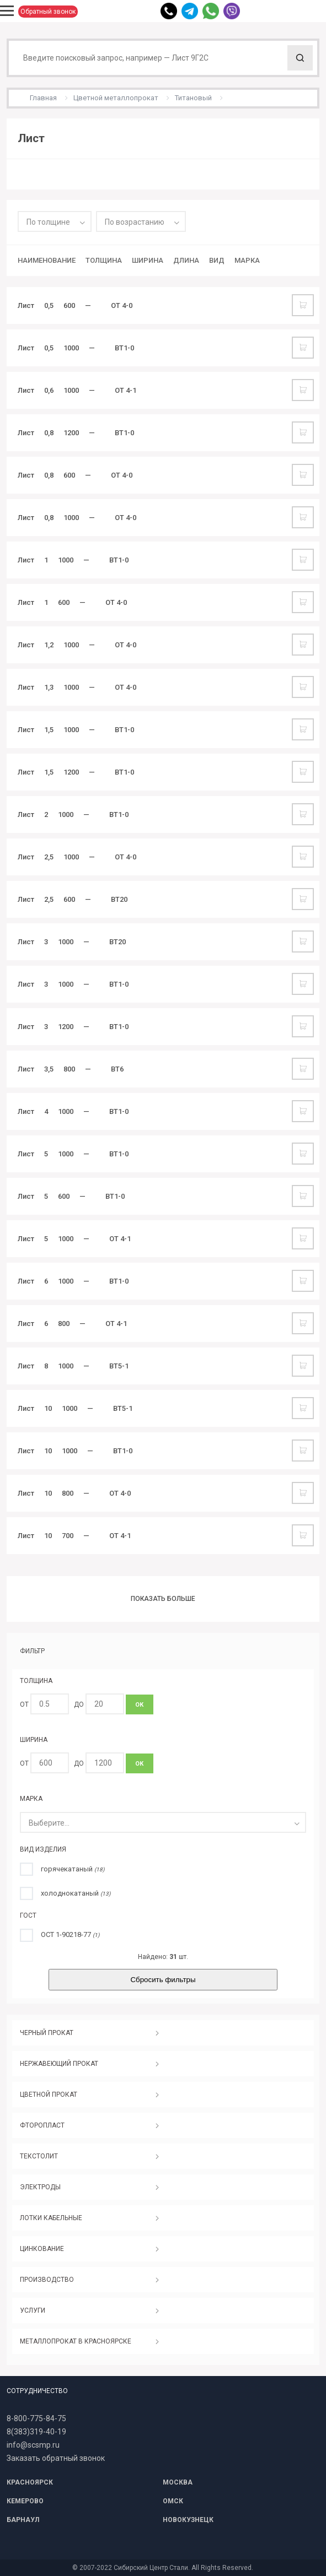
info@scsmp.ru (33, 2444)
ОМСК (173, 2501)
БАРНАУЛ (23, 2520)
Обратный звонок (48, 11)
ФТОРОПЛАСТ (42, 2125)
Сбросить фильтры (162, 1980)
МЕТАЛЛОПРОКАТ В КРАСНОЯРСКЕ (75, 2341)
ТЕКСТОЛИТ (39, 2156)
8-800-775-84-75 (36, 2418)
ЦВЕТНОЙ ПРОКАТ (48, 2094)
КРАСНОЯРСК (30, 2482)
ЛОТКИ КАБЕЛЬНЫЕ (51, 2218)
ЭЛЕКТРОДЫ (40, 2187)
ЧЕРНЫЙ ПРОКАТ (46, 2033)
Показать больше (163, 1599)
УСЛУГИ (32, 2310)
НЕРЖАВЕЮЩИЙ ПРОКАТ (59, 2064)
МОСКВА (178, 2482)
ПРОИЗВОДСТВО (47, 2279)
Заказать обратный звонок (56, 2458)
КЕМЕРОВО (25, 2501)
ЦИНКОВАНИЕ (42, 2249)
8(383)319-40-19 (36, 2431)
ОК (139, 1704)
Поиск (300, 58)
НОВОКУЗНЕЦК (188, 2520)
